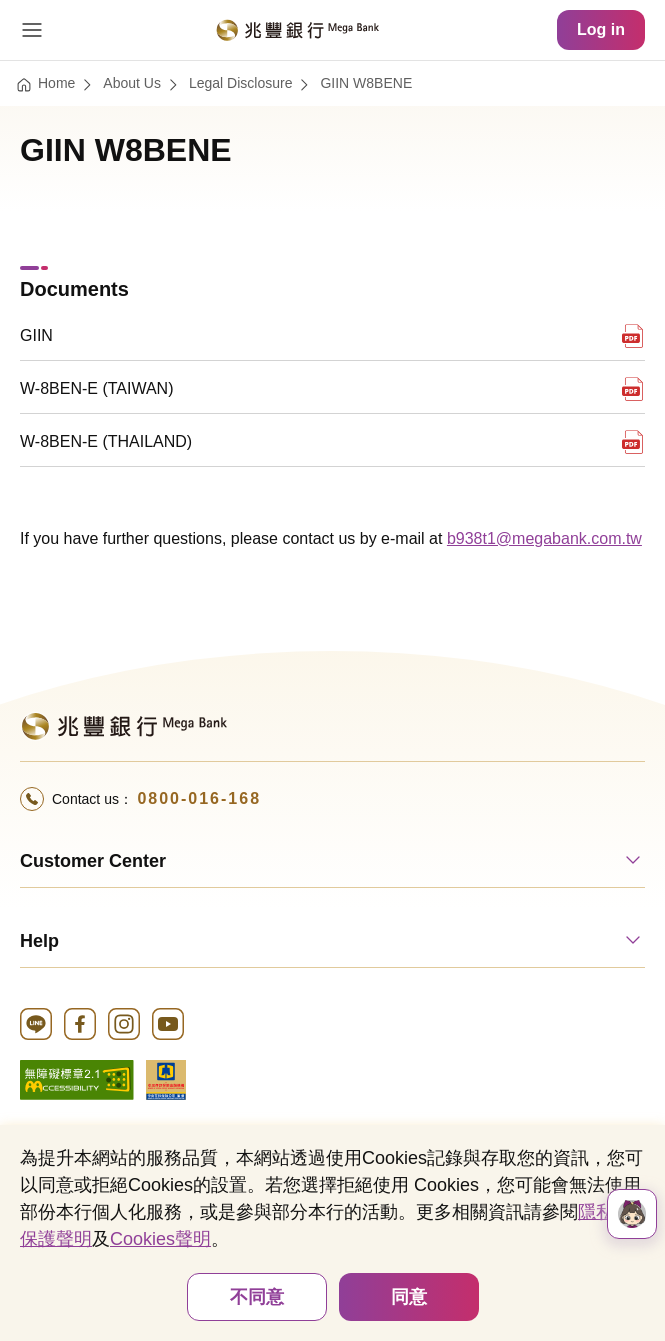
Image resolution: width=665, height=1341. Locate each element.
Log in (601, 29)
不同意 (257, 1297)
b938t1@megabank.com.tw (544, 538)
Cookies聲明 (160, 1239)
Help (39, 941)
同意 (409, 1297)
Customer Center (93, 861)
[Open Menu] (32, 30)
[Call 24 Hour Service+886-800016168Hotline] (332, 799)
